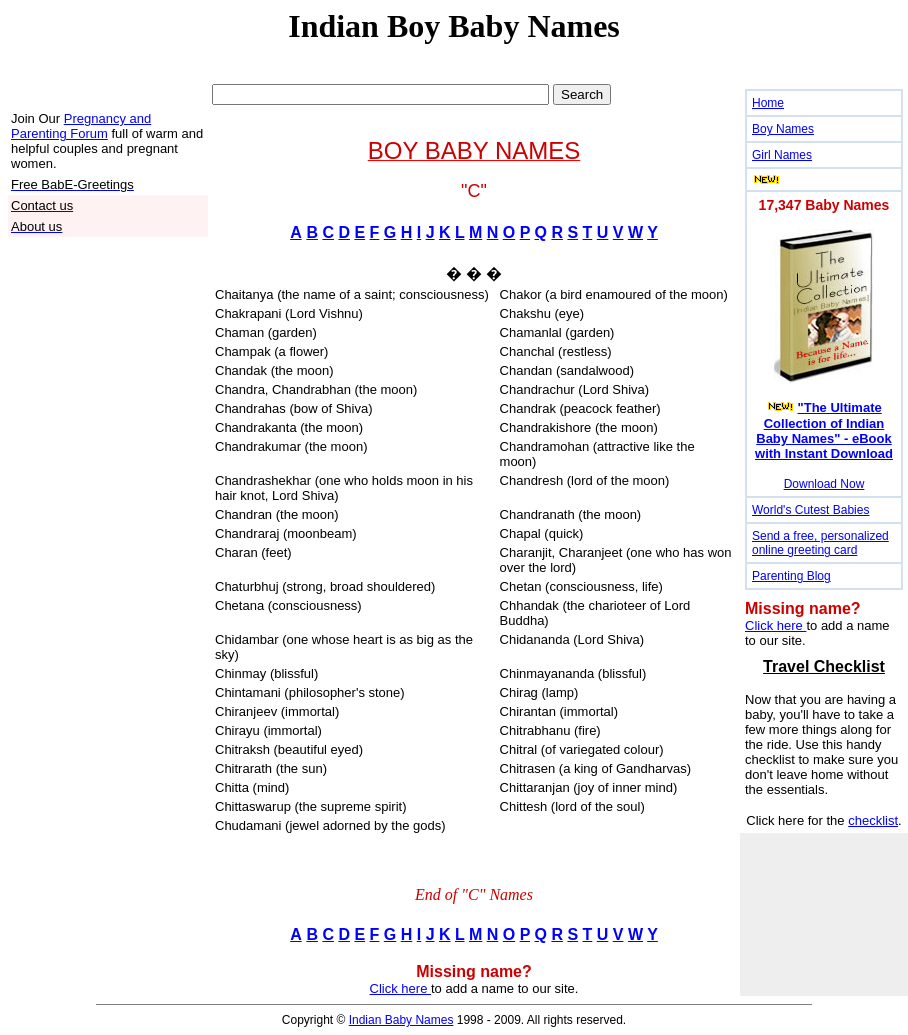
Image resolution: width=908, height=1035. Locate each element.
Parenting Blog (791, 576)
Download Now (824, 484)
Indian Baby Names (401, 1020)
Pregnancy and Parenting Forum (81, 126)
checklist (873, 820)
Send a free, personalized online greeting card (820, 543)
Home (768, 103)
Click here (400, 988)
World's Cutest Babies (810, 510)
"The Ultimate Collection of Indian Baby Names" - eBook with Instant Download (824, 430)
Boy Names (783, 129)
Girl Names (782, 155)
